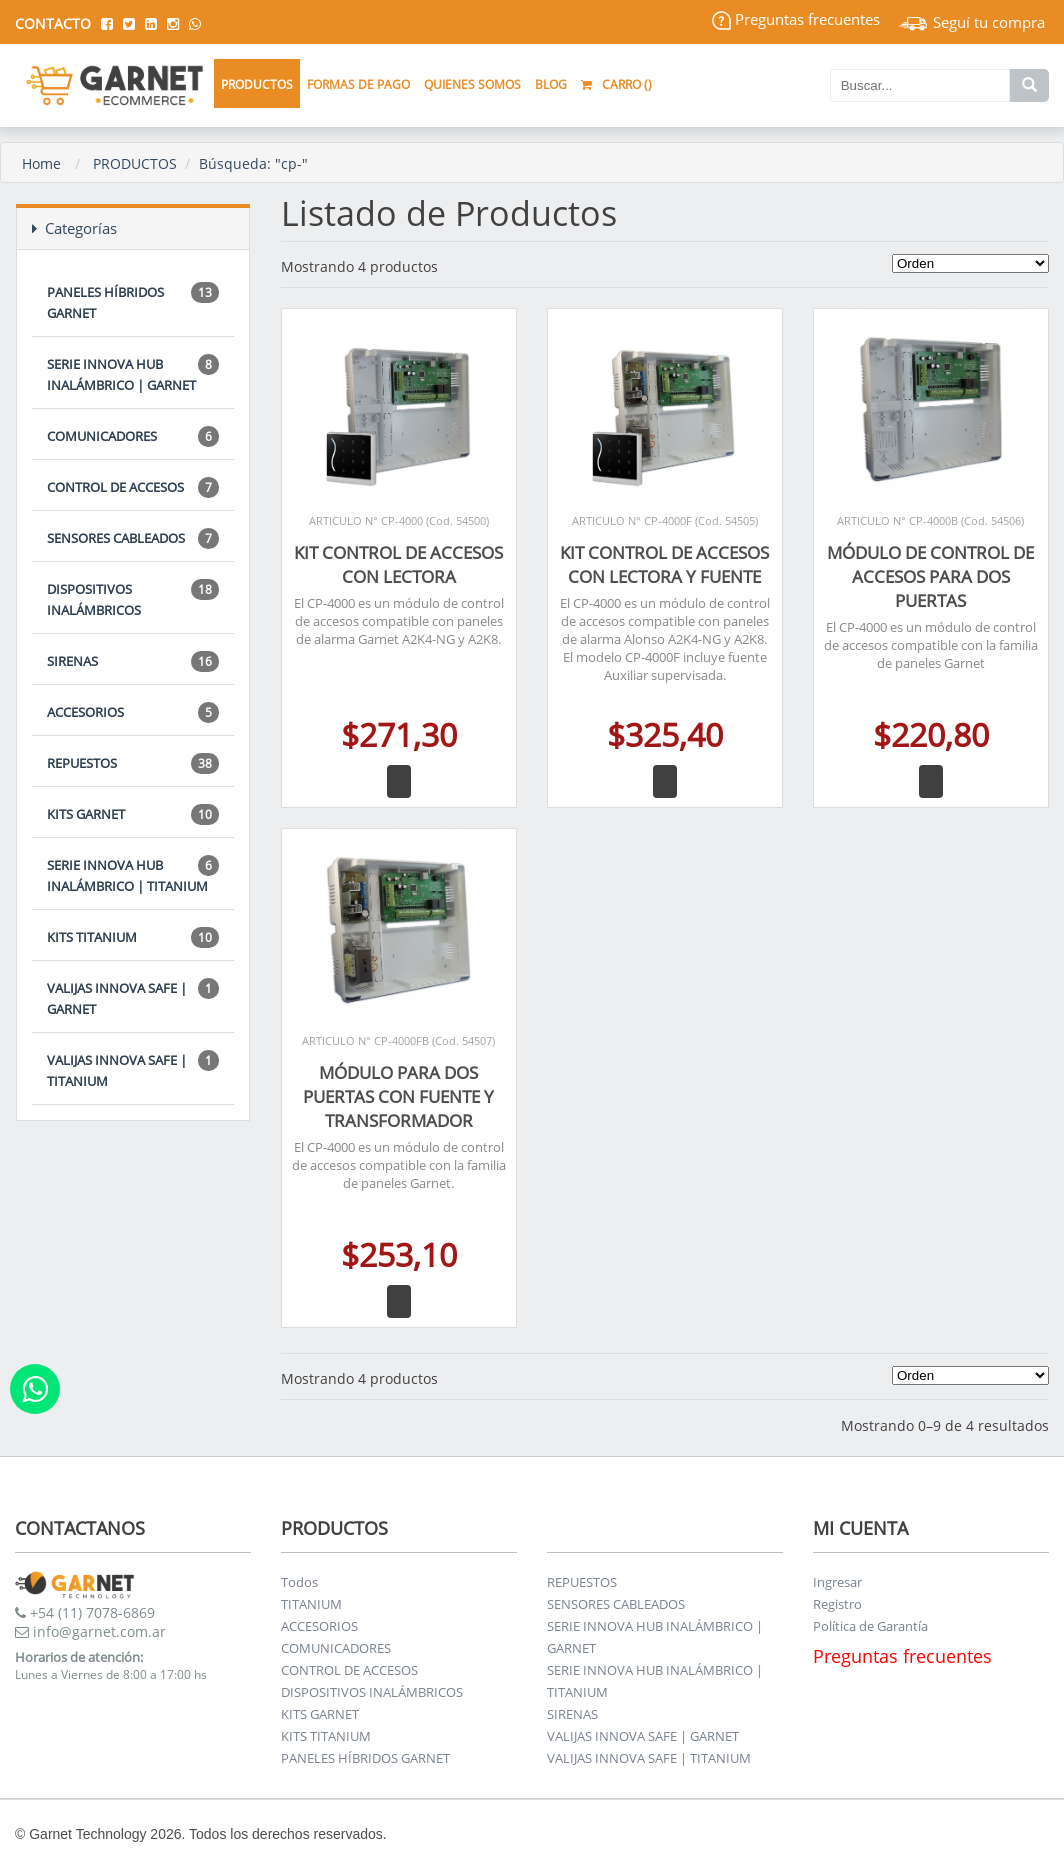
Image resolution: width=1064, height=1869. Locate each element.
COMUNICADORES (133, 436)
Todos (299, 1582)
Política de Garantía (870, 1626)
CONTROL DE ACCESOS (133, 487)
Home (41, 163)
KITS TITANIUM (133, 937)
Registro (837, 1604)
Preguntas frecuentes (796, 19)
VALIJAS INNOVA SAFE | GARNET (133, 998)
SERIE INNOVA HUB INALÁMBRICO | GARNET (133, 374)
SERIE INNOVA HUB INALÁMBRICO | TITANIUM (133, 875)
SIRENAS (133, 661)
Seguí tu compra (972, 22)
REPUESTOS (133, 763)
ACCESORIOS (133, 712)
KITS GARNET (133, 814)
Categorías (74, 228)
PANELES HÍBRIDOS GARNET (133, 302)
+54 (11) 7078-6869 (85, 1612)
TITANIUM (311, 1604)
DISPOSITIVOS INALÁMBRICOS (133, 599)
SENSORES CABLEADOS (133, 538)
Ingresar (837, 1582)
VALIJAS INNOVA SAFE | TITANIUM (133, 1070)
